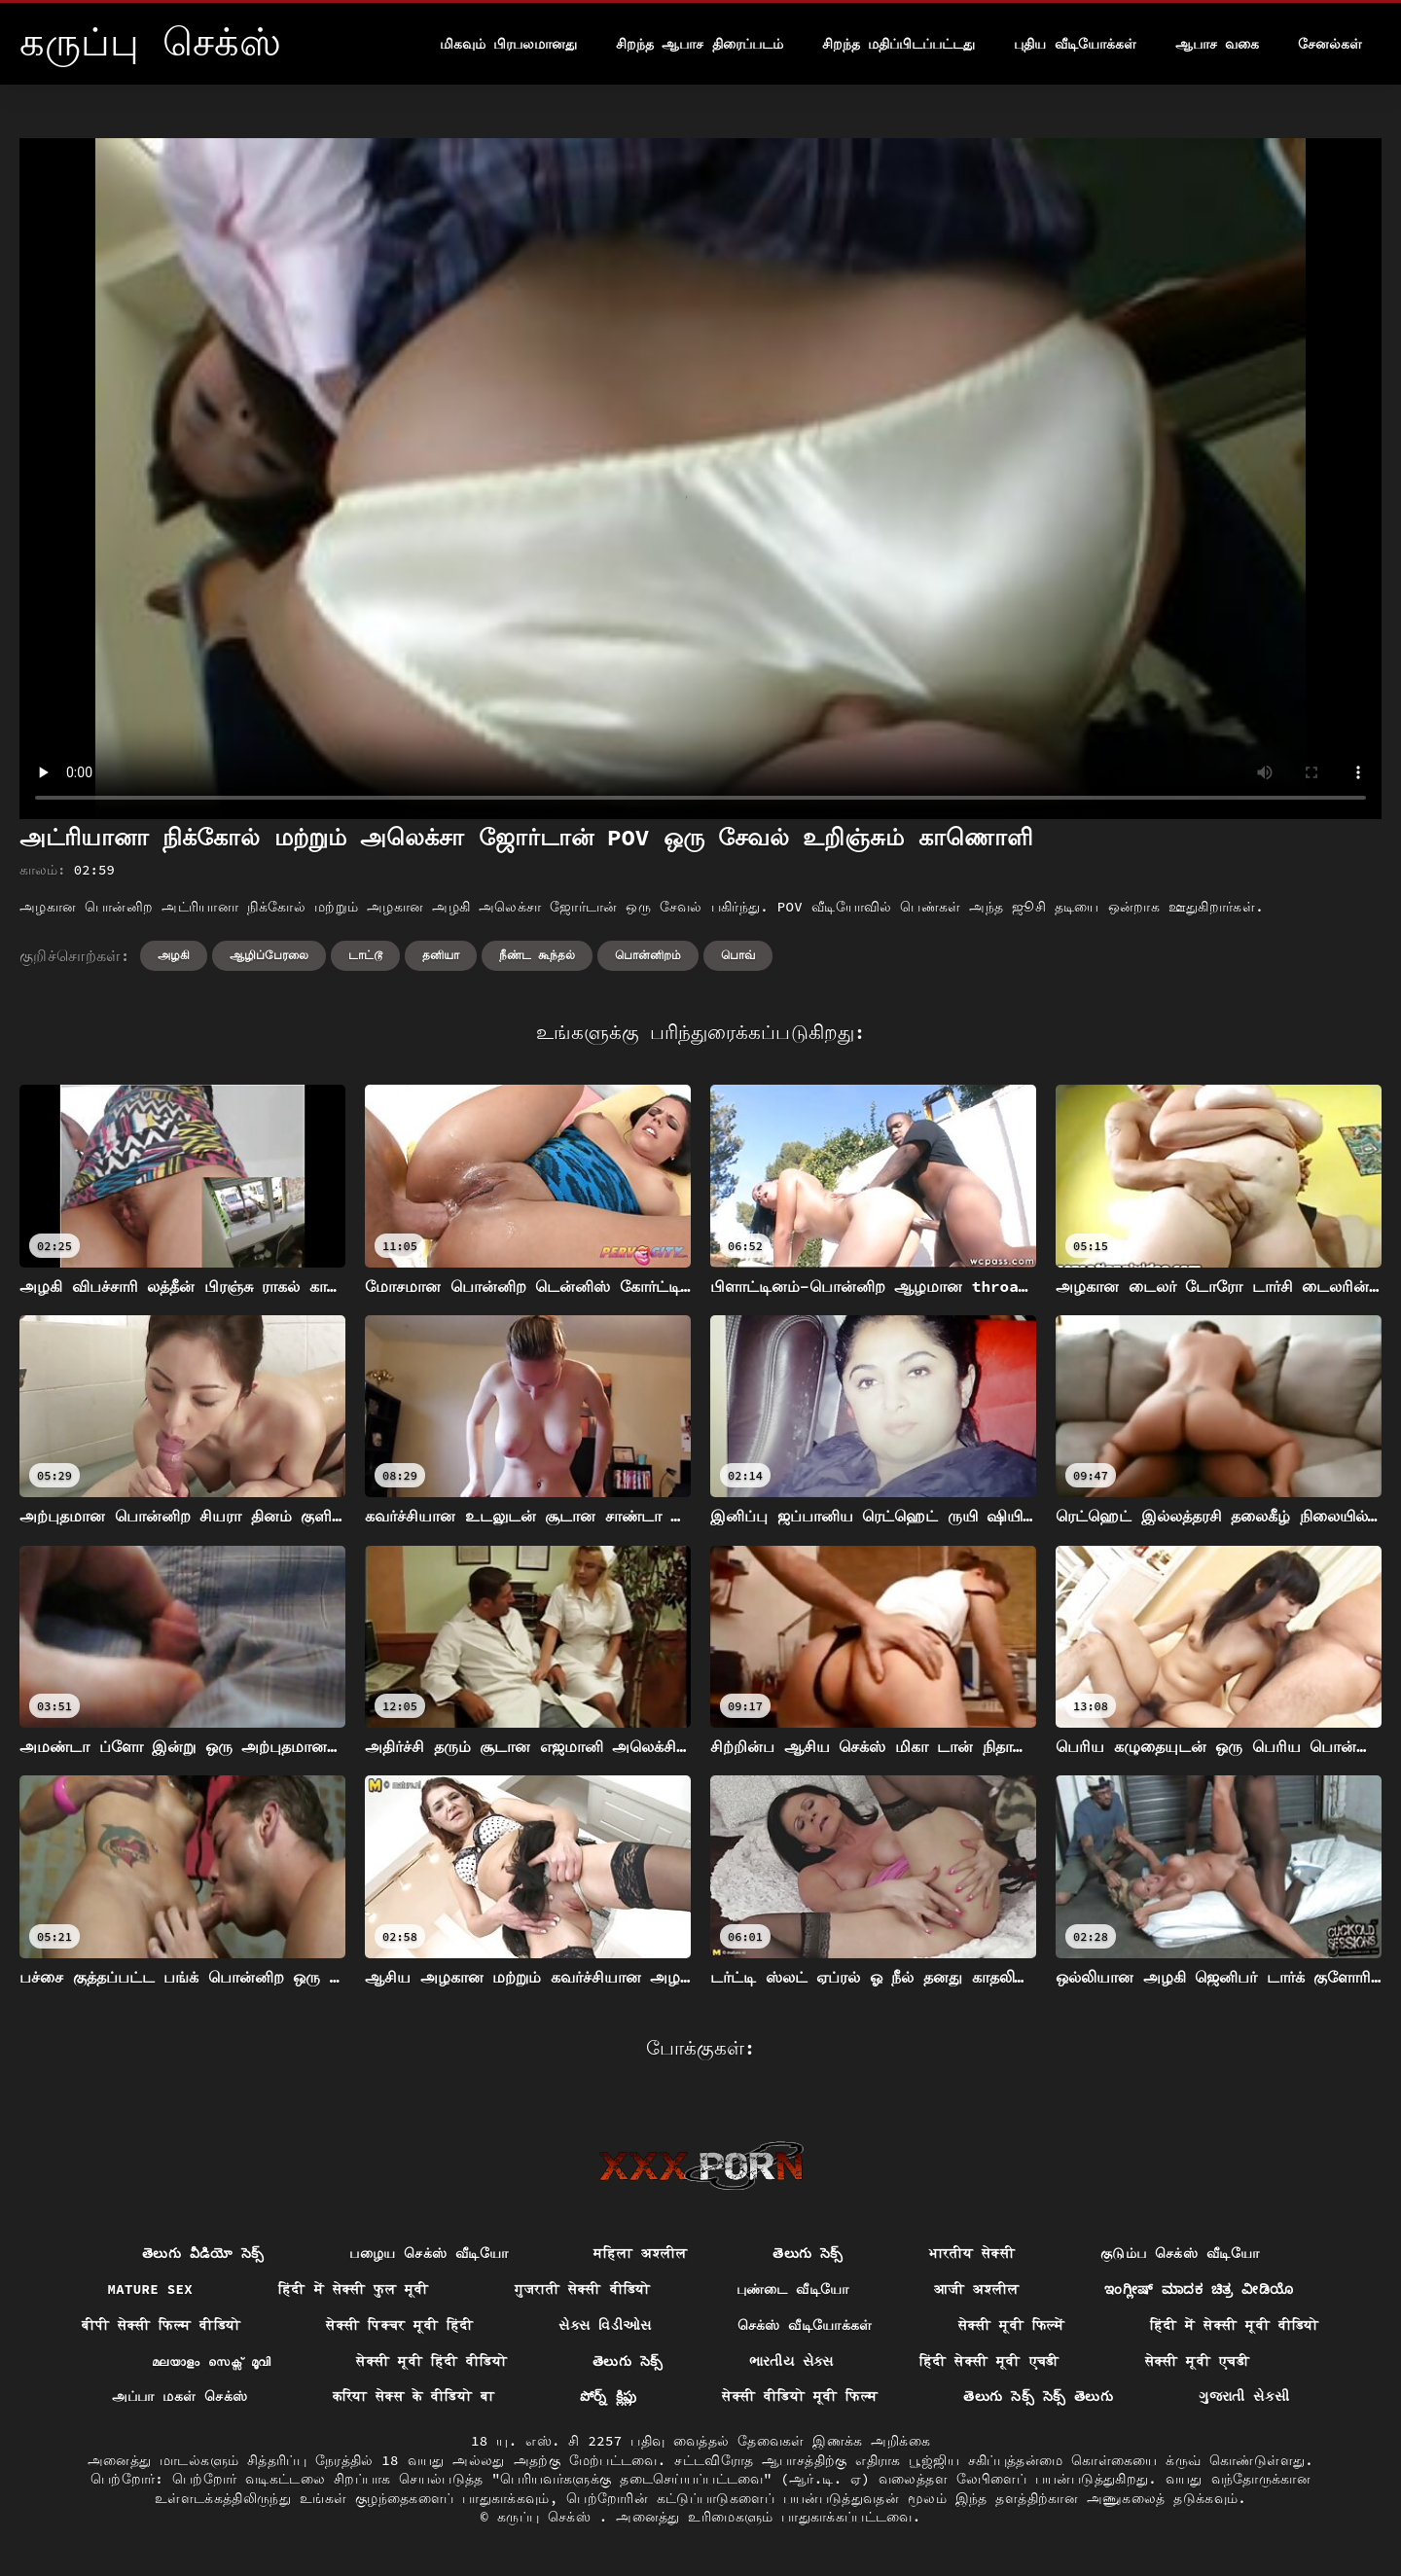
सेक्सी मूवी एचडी (1197, 2361)
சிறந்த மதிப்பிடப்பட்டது (898, 44)
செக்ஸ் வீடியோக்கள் (805, 2325)
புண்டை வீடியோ (792, 2289)
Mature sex (151, 2289)
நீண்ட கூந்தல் (537, 955)
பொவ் (738, 955)
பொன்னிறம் (648, 955)
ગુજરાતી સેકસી (1244, 2396)
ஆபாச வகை (1217, 44)
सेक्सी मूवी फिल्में (1011, 2325)
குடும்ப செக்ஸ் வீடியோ (1179, 2253)
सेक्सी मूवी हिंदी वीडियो (431, 2361)
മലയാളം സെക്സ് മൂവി (211, 2361)
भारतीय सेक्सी (972, 2253)
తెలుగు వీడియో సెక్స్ (203, 2253)
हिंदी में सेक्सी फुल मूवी (353, 2289)
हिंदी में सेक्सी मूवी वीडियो (1234, 2325)
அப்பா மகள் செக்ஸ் (180, 2396)
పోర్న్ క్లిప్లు (608, 2396)
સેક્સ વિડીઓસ (604, 2325)
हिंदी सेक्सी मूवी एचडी (989, 2361)
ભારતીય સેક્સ (791, 2361)
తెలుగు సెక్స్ (808, 2253)
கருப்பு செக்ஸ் (548, 2516)
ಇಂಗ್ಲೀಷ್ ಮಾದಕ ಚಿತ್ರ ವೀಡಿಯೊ (1198, 2289)
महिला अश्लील (640, 2253)
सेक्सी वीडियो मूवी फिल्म (800, 2396)
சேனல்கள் (1330, 44)
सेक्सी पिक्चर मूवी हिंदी (399, 2325)
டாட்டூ (365, 955)
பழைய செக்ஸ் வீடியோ (428, 2253)
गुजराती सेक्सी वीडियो (583, 2289)
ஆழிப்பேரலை (269, 955)
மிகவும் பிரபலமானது (508, 44)
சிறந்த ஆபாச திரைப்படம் (699, 44)
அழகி (174, 955)
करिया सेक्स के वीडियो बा (413, 2396)
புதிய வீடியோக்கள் (1074, 44)
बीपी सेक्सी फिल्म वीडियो (161, 2325)
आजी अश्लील (976, 2289)
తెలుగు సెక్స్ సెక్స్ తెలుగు (1038, 2396)
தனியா (440, 955)
